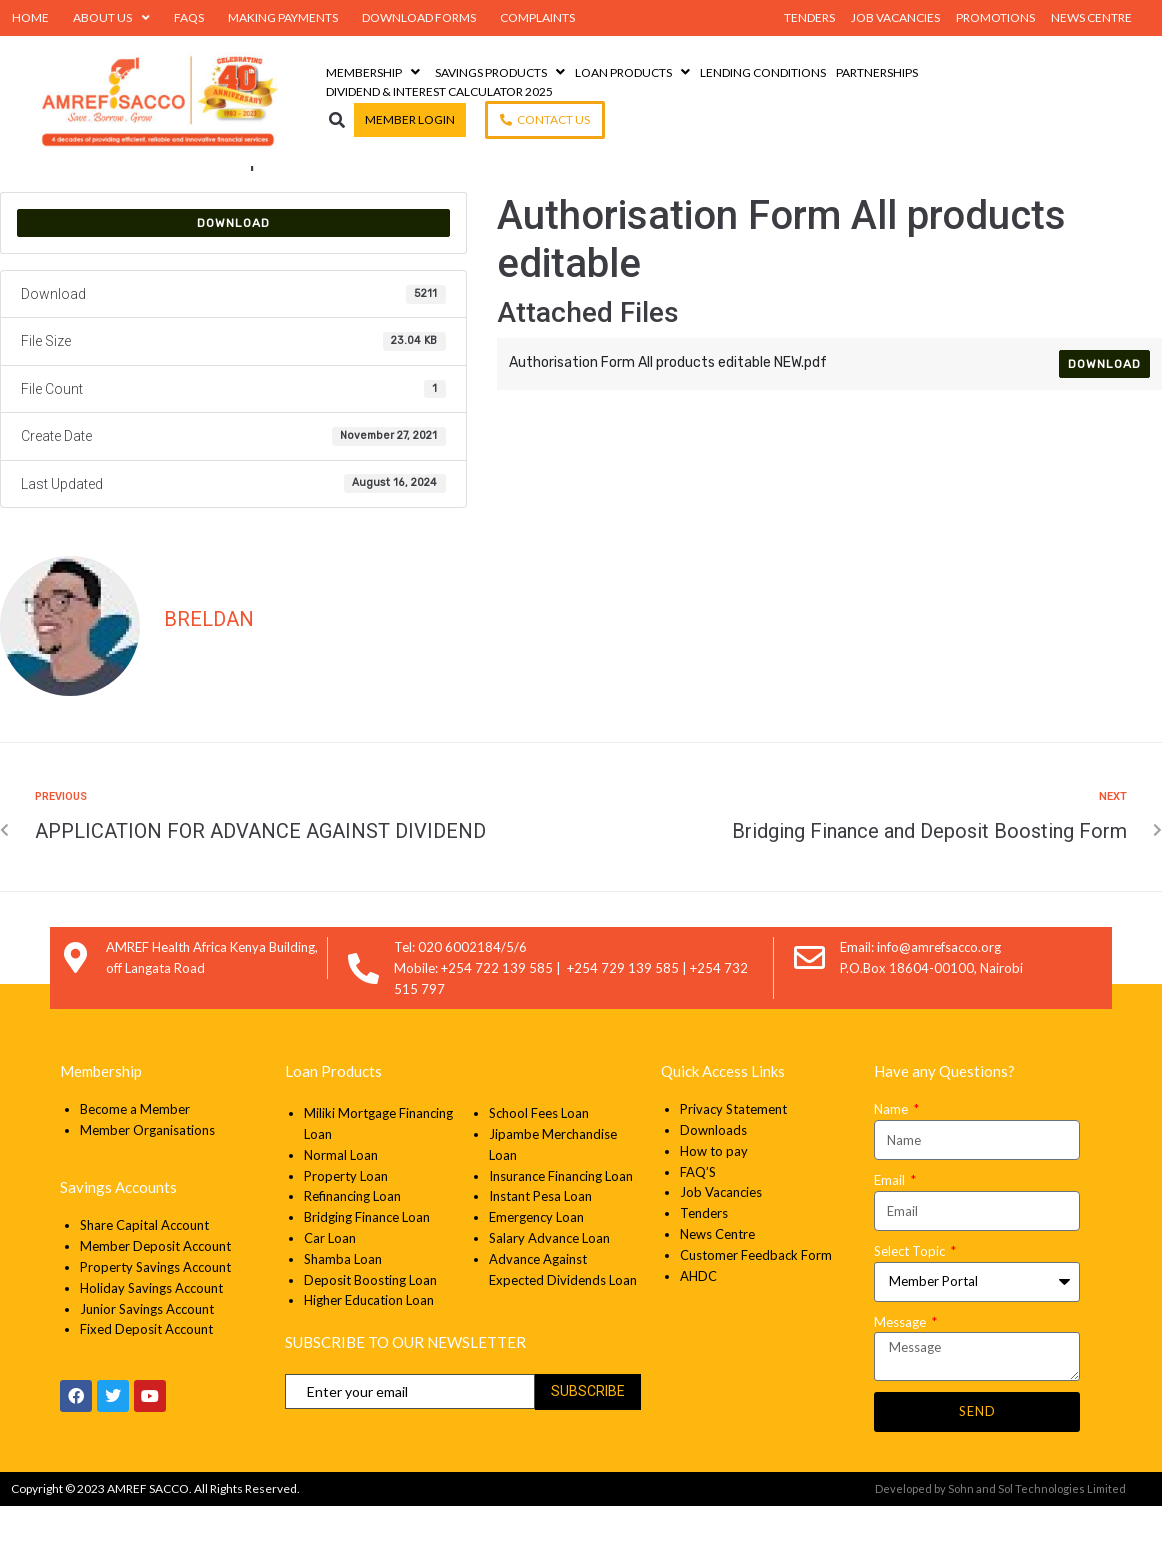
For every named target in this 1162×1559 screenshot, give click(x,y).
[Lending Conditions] (763, 72)
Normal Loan (341, 1208)
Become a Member (135, 1163)
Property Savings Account (155, 1320)
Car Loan (330, 1291)
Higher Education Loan (369, 1354)
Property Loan (346, 1229)
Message (901, 1375)
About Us (111, 18)
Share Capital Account (144, 1279)
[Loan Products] (635, 72)
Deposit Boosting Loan (370, 1333)
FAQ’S (698, 1225)
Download (233, 276)
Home (30, 17)
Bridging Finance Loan (367, 1271)
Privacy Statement (735, 1163)
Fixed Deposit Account (146, 1383)
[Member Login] (410, 119)
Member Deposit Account (155, 1299)
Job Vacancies (721, 1246)
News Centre (717, 1287)
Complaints (537, 17)
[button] (337, 119)
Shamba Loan (343, 1312)
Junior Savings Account (147, 1362)
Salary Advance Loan (549, 1291)
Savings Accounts (118, 1241)
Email (891, 1233)
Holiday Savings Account (151, 1341)
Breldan (209, 672)
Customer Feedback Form (756, 1308)
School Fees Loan (539, 1167)
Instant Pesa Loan (540, 1250)
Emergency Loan (536, 1271)
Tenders (704, 1267)
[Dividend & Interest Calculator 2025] (439, 91)
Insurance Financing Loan (561, 1229)
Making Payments (283, 17)
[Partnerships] (877, 72)
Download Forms (419, 17)
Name (892, 1163)
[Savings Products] (502, 72)
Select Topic (911, 1304)
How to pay (714, 1204)
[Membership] (375, 72)
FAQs (189, 17)
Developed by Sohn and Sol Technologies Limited (1000, 1542)
